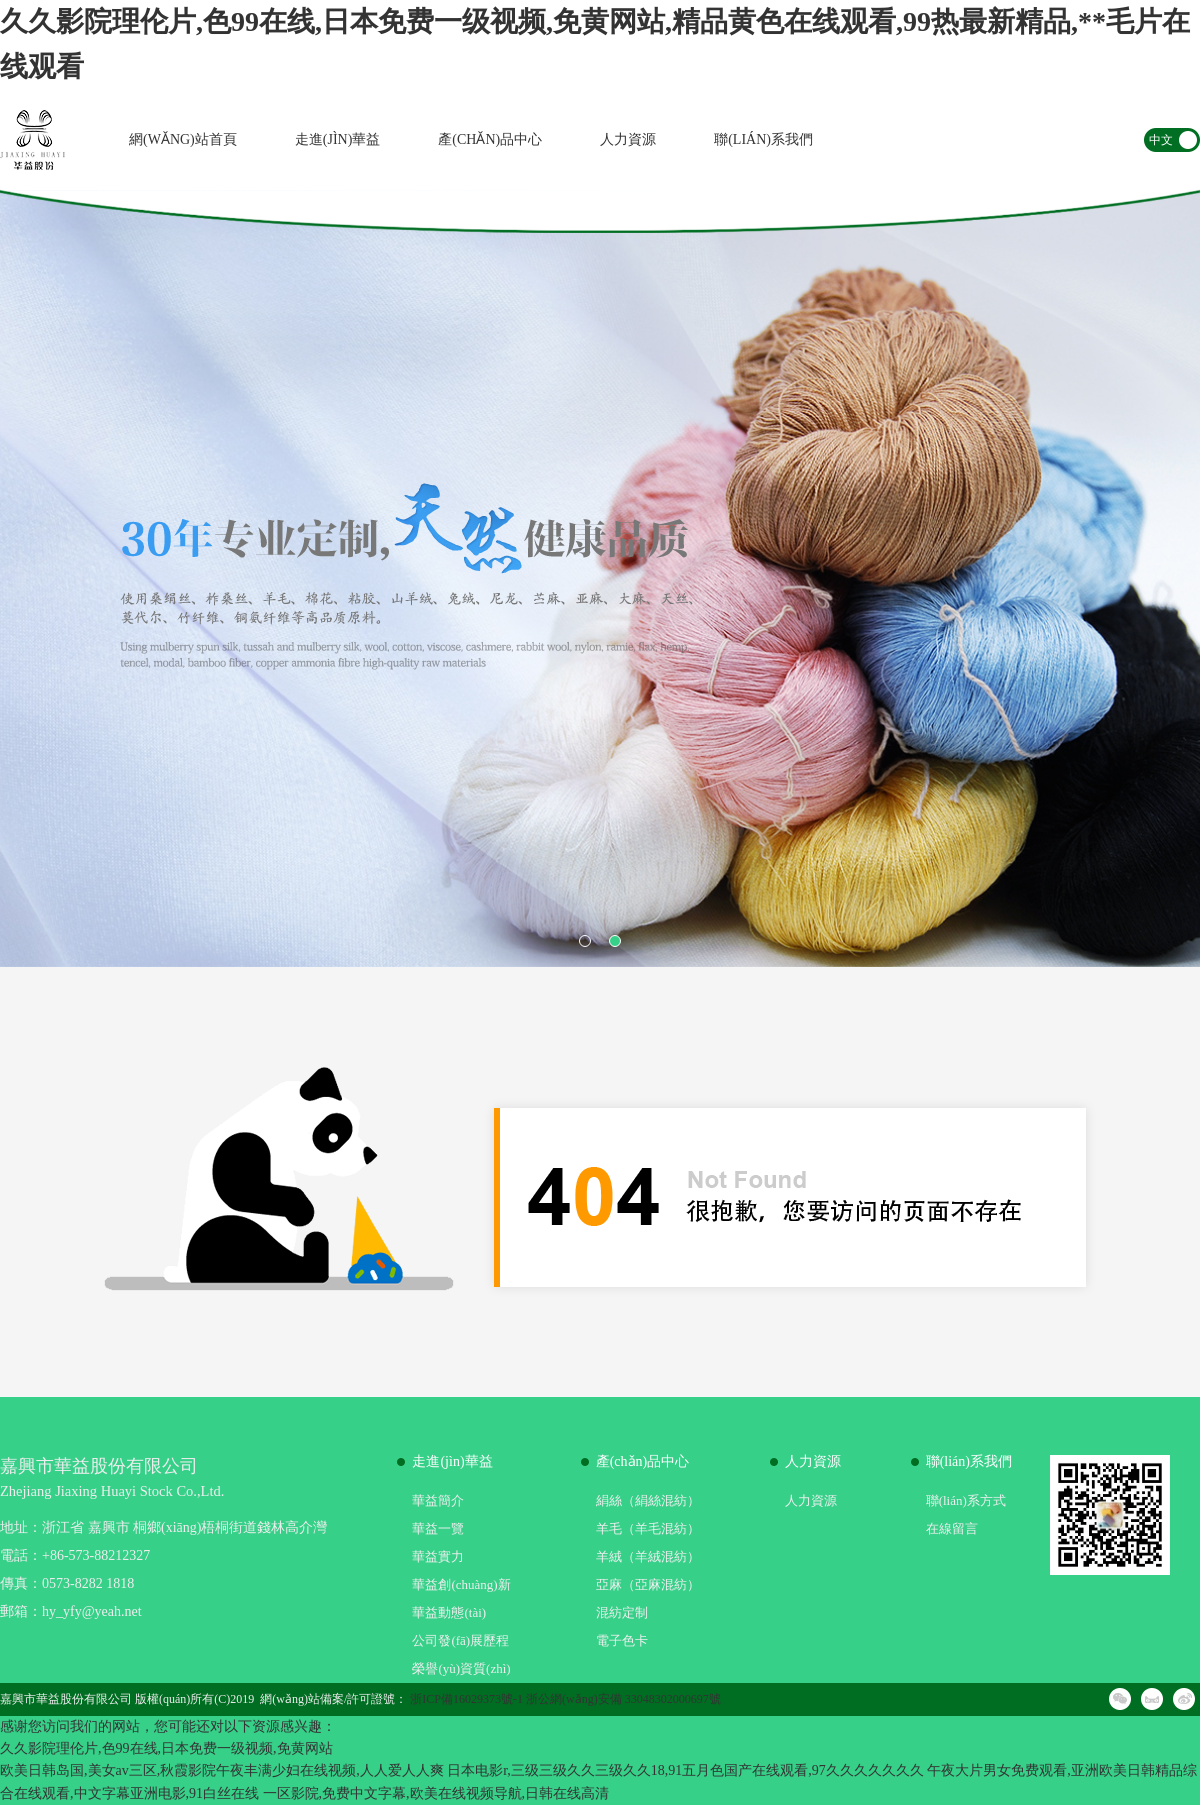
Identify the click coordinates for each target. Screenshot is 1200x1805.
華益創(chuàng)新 (461, 1584)
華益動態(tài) (449, 1612)
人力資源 (628, 139)
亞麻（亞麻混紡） (648, 1584)
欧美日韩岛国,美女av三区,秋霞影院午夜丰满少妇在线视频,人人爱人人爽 (222, 1770)
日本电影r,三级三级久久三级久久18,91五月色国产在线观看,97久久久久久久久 (685, 1770)
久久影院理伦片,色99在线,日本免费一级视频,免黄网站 (166, 1748)
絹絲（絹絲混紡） (648, 1500)
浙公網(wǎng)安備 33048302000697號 (623, 1699)
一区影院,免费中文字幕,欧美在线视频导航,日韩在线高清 (436, 1793)
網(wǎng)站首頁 (183, 139)
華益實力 (438, 1556)
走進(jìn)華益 (338, 139)
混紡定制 (622, 1612)
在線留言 (952, 1528)
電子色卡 (622, 1640)
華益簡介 (438, 1500)
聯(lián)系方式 (966, 1500)
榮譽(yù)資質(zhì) (461, 1668)
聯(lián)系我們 (763, 139)
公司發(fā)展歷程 (460, 1640)
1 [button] (585, 941)
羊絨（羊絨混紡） (648, 1556)
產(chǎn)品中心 (490, 139)
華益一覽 (438, 1528)
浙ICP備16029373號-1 (466, 1699)
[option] (600, 578)
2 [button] (615, 941)
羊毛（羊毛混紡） (648, 1528)
